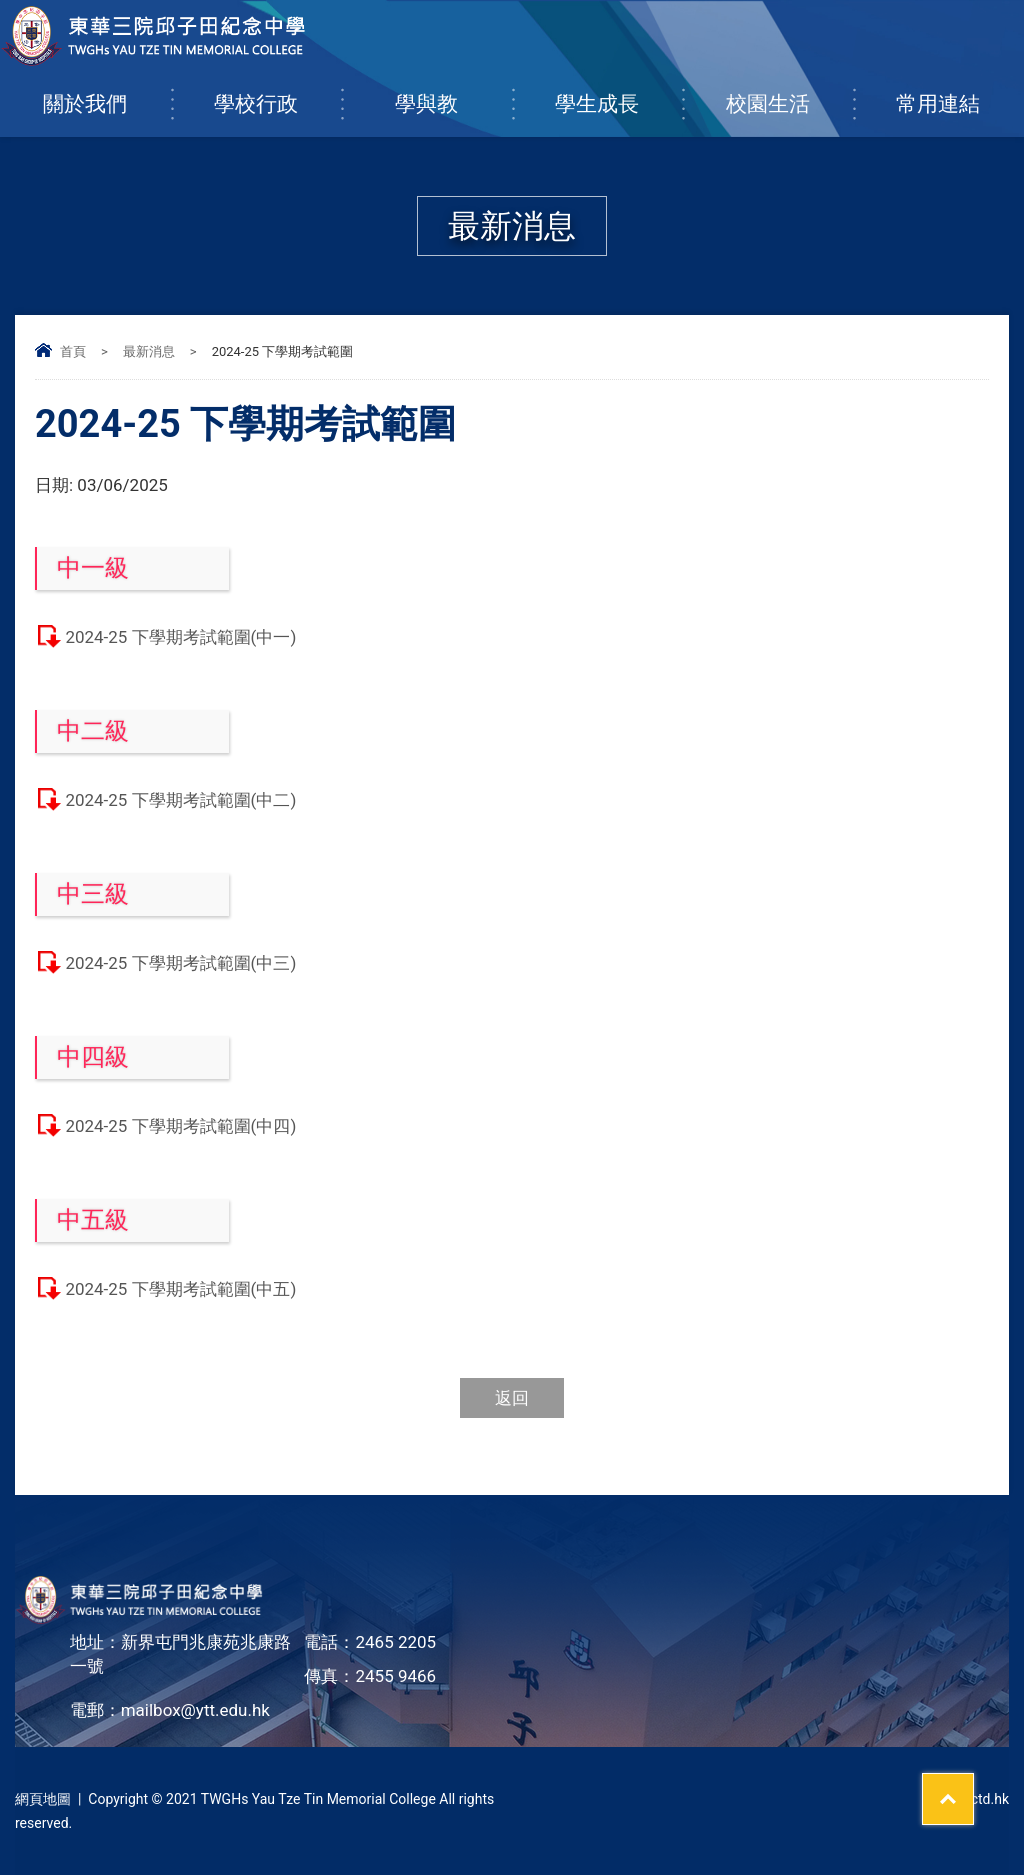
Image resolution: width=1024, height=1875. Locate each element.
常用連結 (959, 94)
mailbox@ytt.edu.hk (195, 1710)
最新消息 (149, 351)
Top (973, 1786)
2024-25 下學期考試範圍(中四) (180, 1126)
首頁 (73, 351)
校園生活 (789, 94)
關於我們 (106, 94)
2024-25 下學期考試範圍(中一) (180, 637)
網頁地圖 (43, 1799)
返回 (512, 1398)
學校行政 (277, 94)
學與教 (453, 94)
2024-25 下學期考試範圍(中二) (180, 800)
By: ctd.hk (978, 1799)
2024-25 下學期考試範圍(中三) (180, 963)
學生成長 (618, 94)
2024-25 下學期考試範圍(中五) (180, 1289)
